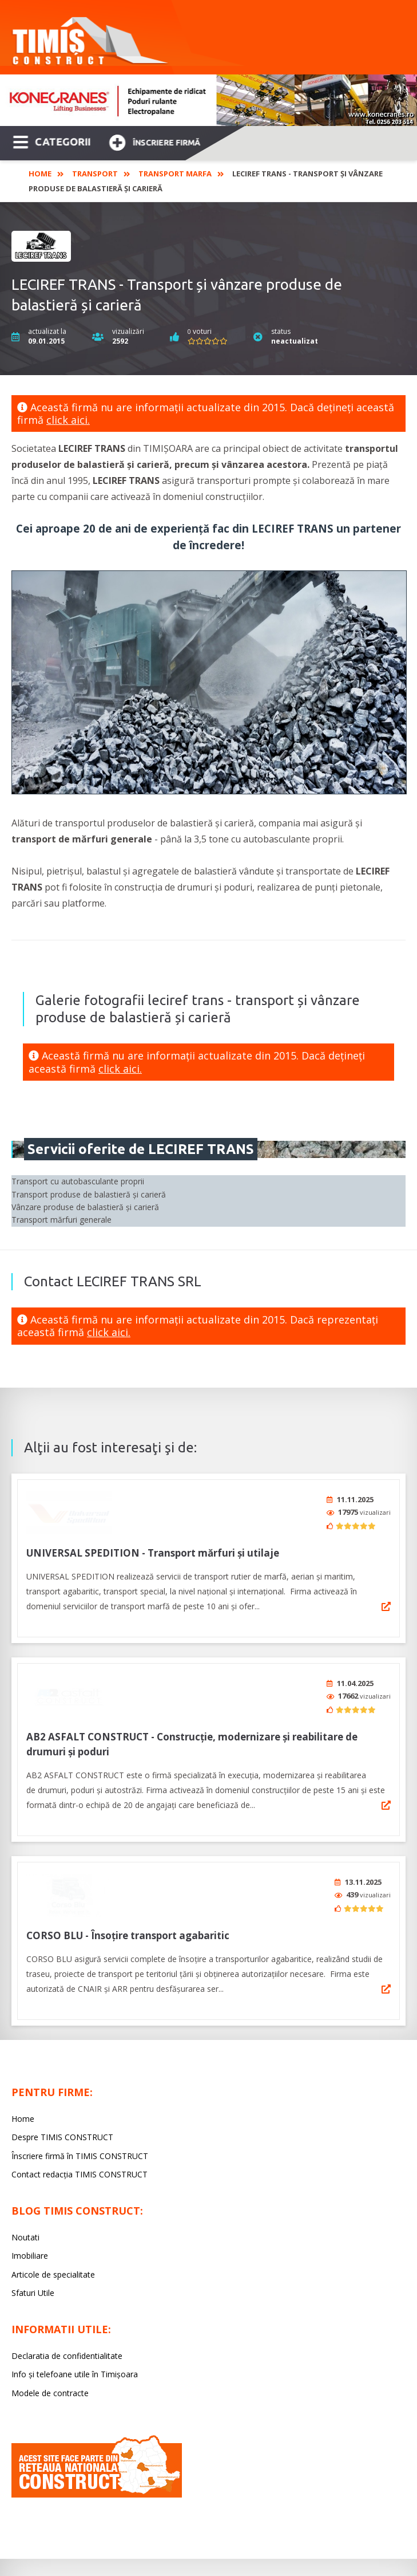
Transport (95, 173)
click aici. (68, 420)
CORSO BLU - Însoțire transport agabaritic (127, 1923)
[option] (208, 100)
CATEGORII (51, 141)
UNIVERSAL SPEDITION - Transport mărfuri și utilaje (152, 1548)
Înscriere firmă (154, 141)
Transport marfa (175, 173)
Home (40, 173)
